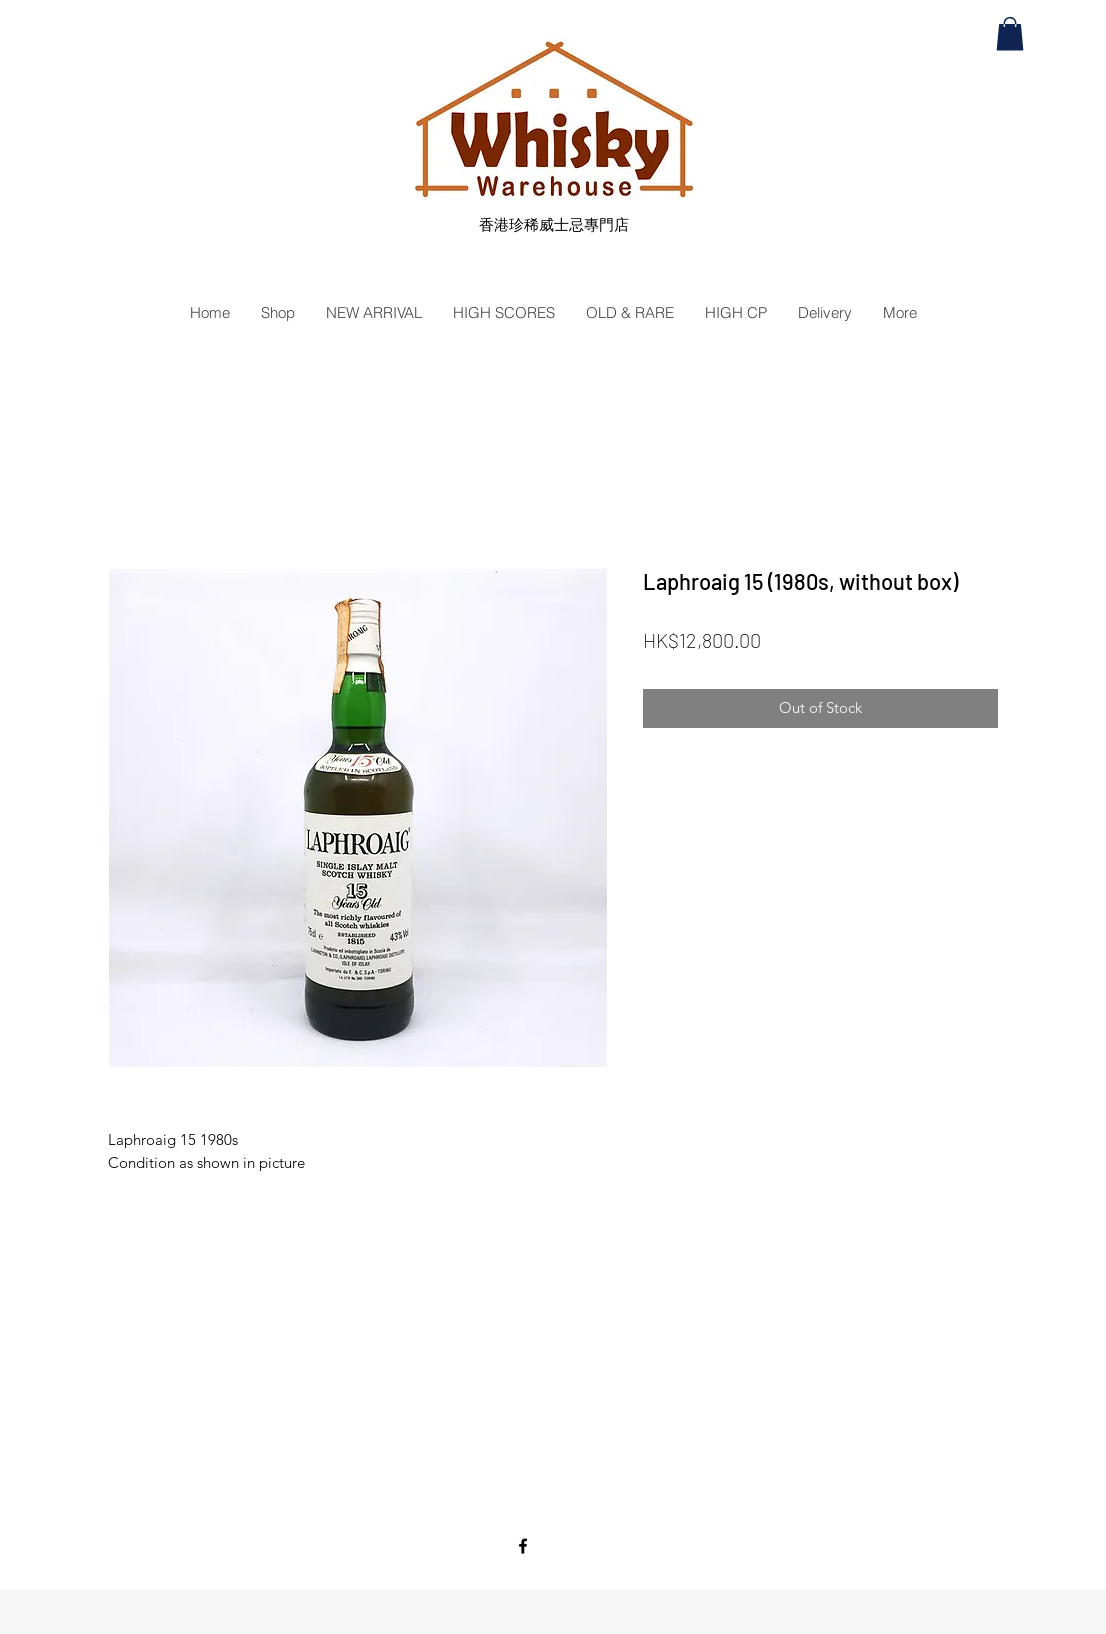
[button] (1010, 33)
